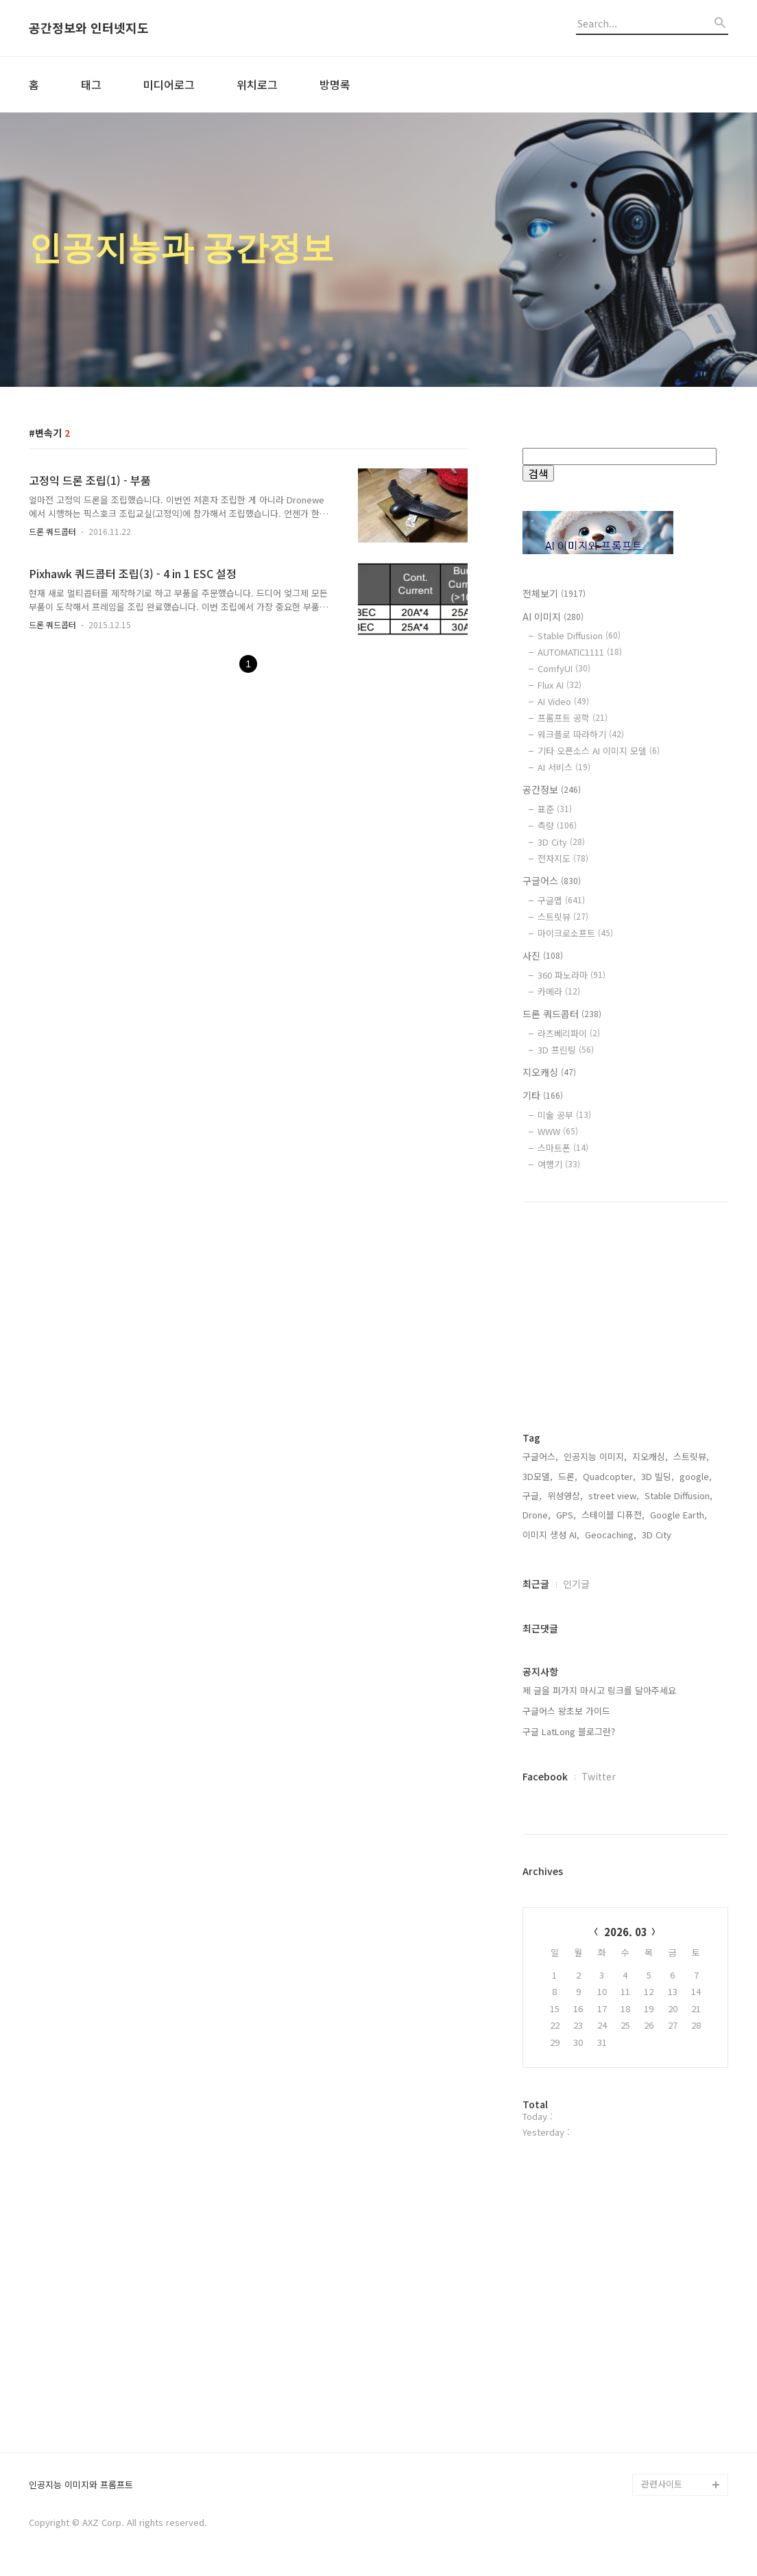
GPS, (566, 1514)
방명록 (335, 84)
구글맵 (561, 900)
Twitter (598, 1776)
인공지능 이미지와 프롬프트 (81, 2485)
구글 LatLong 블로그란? (568, 1731)
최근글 (535, 1583)
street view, (613, 1495)
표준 (555, 808)
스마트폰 (563, 1147)
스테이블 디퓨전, (613, 1514)
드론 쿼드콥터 (52, 531)
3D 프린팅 (566, 1049)
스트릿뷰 (563, 916)
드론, (567, 1476)
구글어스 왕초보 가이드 (566, 1710)
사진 (542, 955)
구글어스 (551, 880)
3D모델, (537, 1476)
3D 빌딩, (657, 1476)
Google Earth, (678, 1514)
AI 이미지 (553, 616)
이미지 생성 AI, (550, 1534)
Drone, (536, 1514)
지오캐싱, (650, 1456)
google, (696, 1476)
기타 (542, 1095)
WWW (558, 1131)
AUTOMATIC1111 (580, 651)
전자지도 (563, 858)
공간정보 (551, 789)
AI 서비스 (564, 767)
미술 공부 (564, 1114)
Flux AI (559, 684)
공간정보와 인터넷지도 (89, 28)
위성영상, (565, 1495)
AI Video (563, 701)
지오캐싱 (549, 1072)
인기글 (576, 1583)
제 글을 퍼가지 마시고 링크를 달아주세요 (599, 1690)
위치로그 (257, 84)
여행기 (559, 1164)
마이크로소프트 (575, 933)
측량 (557, 825)
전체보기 (554, 593)
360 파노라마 (571, 974)
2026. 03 (625, 1931)
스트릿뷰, (691, 1456)
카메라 (559, 991)
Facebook (545, 1776)
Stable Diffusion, (678, 1495)
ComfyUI (564, 668)
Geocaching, (610, 1534)
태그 (91, 84)
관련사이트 (661, 2483)
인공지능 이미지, (595, 1456)
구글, (532, 1495)
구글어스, (540, 1456)
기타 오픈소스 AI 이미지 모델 (599, 750)
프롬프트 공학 (573, 717)
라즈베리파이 (569, 1033)
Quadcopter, (609, 1476)
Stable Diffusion (579, 635)
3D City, (658, 1534)
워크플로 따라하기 (581, 734)
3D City (561, 841)
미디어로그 (169, 84)
